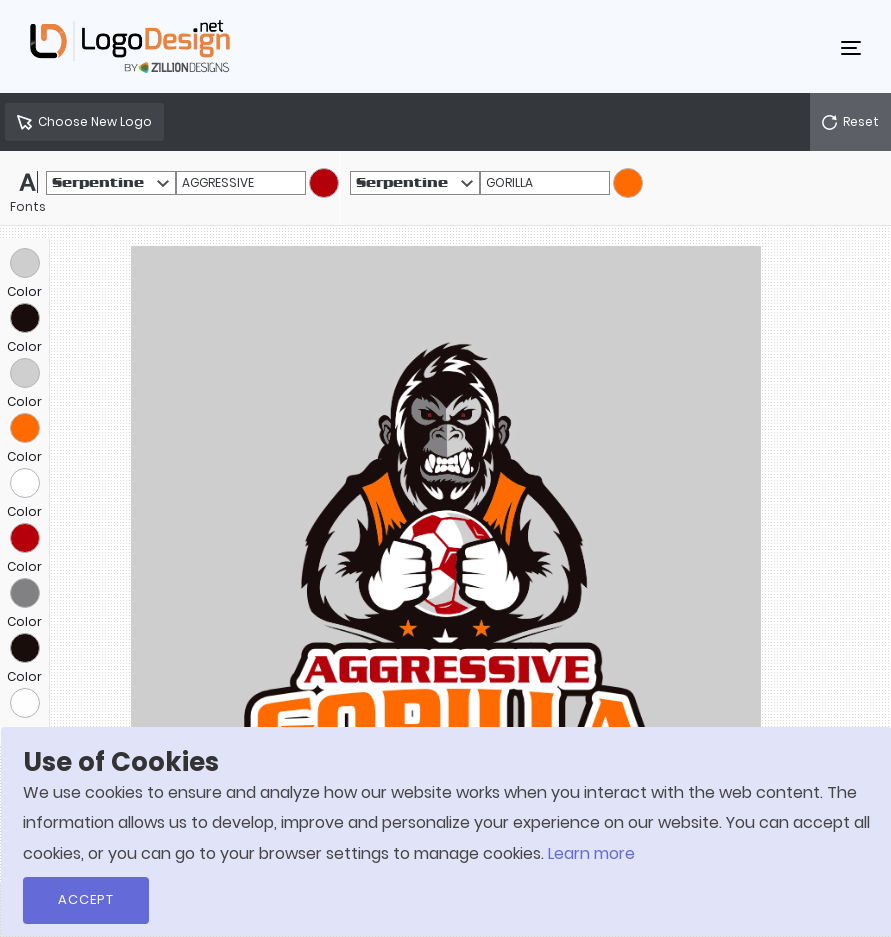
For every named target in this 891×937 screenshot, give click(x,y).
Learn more (591, 853)
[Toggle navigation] (851, 47)
